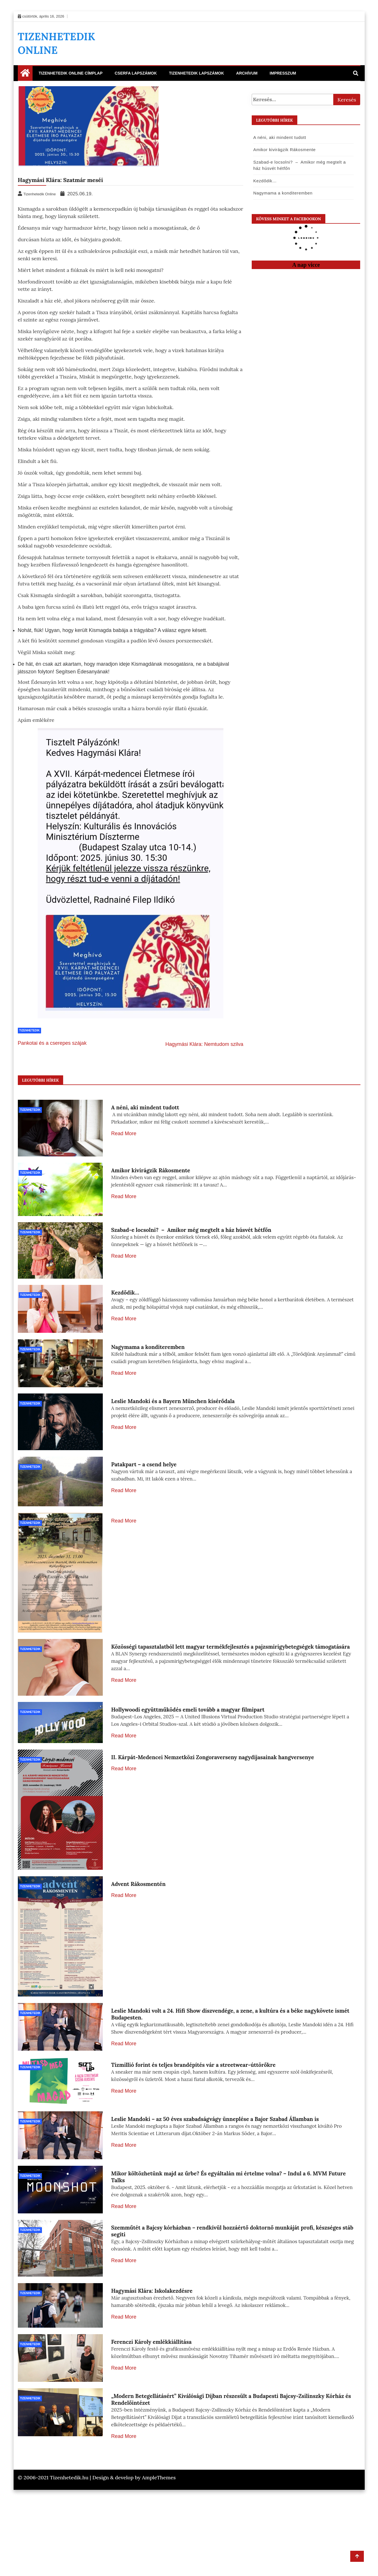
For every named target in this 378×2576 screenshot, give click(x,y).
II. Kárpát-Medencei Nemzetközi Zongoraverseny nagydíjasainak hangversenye (212, 1791)
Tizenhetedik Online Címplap (71, 73)
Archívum (246, 73)
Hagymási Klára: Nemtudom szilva (204, 1044)
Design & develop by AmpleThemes (134, 2563)
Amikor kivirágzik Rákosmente (284, 149)
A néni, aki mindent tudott (279, 137)
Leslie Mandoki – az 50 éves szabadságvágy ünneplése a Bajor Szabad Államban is (215, 2166)
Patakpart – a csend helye (144, 1480)
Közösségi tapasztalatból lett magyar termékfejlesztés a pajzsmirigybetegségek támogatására (230, 1667)
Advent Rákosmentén (138, 1916)
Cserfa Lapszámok (136, 73)
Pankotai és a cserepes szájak (52, 1043)
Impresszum (283, 73)
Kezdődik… (264, 180)
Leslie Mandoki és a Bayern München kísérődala (173, 1417)
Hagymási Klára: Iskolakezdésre (152, 2353)
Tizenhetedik (29, 1030)
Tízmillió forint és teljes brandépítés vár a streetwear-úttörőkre (193, 2104)
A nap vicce (306, 265)
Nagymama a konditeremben (282, 193)
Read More (123, 1133)
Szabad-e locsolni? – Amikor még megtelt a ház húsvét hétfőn (191, 1231)
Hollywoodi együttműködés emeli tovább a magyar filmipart (188, 1729)
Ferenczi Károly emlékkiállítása (151, 2415)
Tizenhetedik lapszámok (196, 73)
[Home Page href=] (25, 74)
